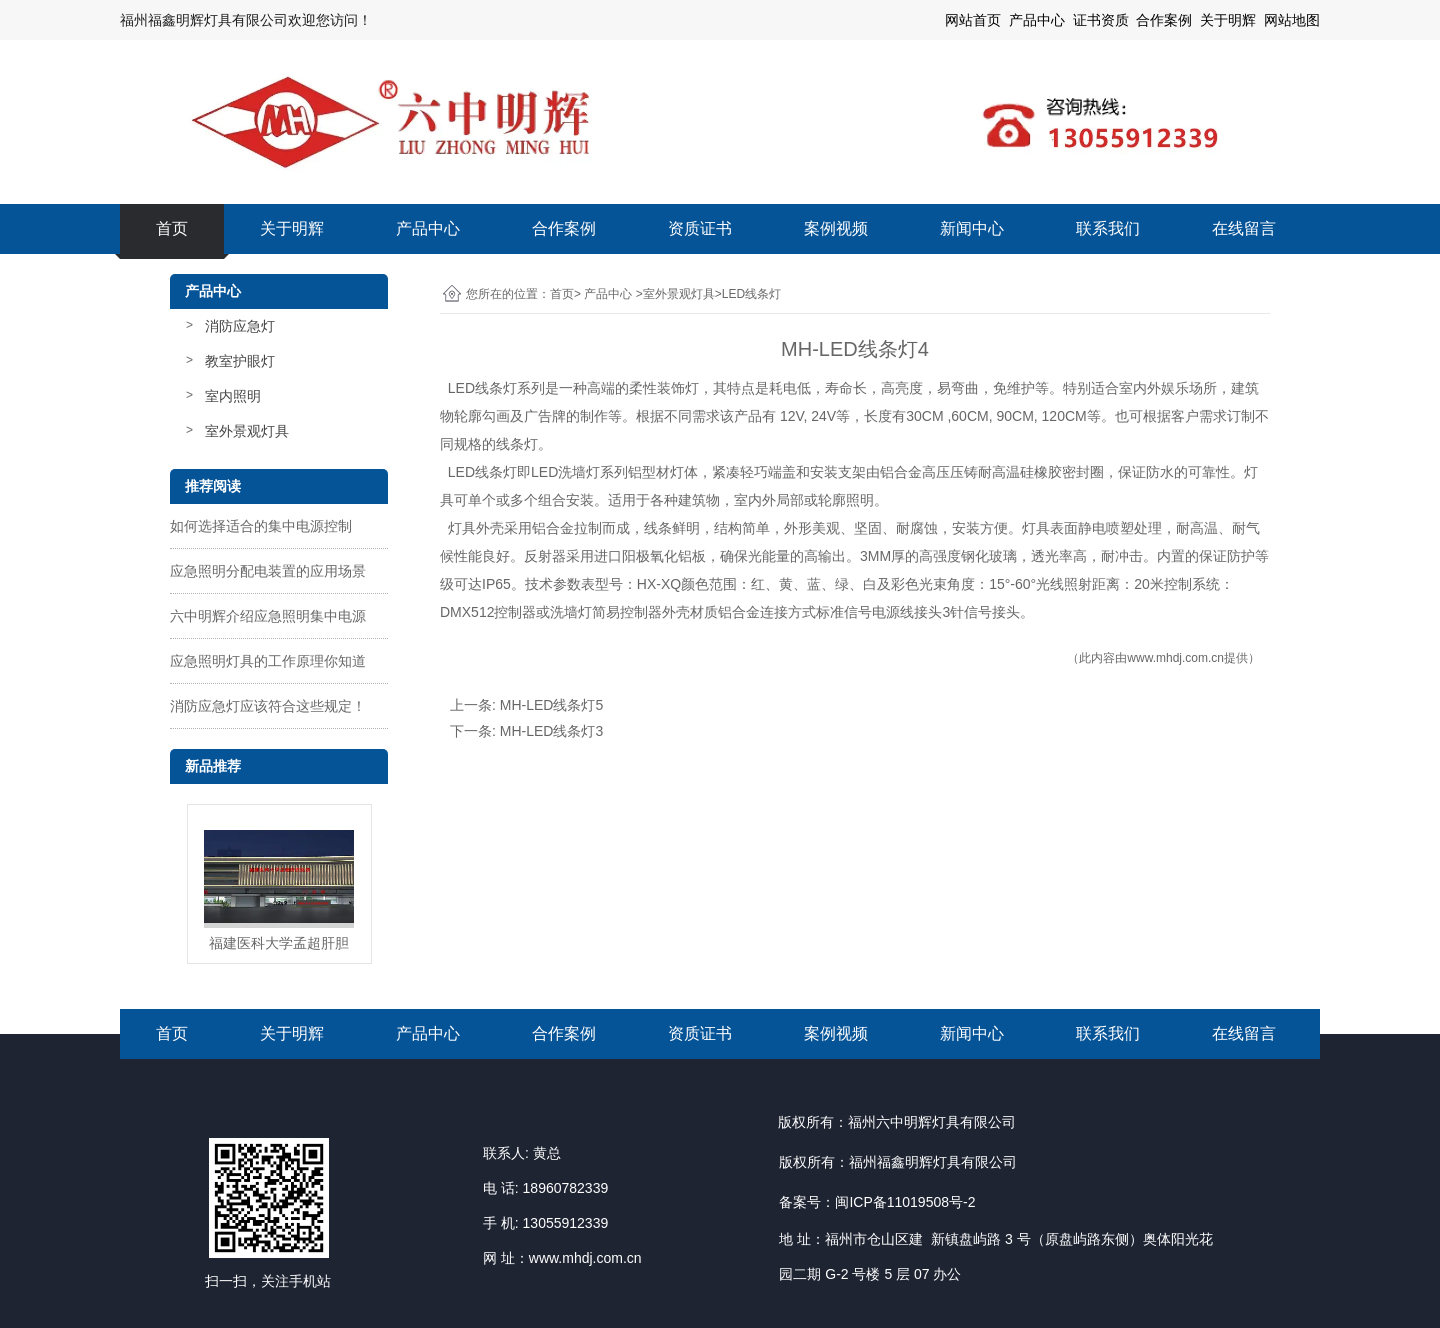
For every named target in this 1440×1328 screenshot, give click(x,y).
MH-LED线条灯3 (551, 731)
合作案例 (564, 228)
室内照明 (233, 396)
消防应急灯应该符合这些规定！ (268, 706)
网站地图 (1292, 20)
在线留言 (1244, 228)
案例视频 (836, 228)
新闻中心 (972, 228)
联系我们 (1108, 228)
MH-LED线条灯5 (551, 705)
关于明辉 (1228, 20)
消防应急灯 (240, 326)
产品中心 (428, 228)
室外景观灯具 (247, 431)
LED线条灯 (480, 388)
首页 (172, 228)
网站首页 (973, 20)
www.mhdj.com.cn (1175, 658)
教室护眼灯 (240, 361)
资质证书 (700, 228)
